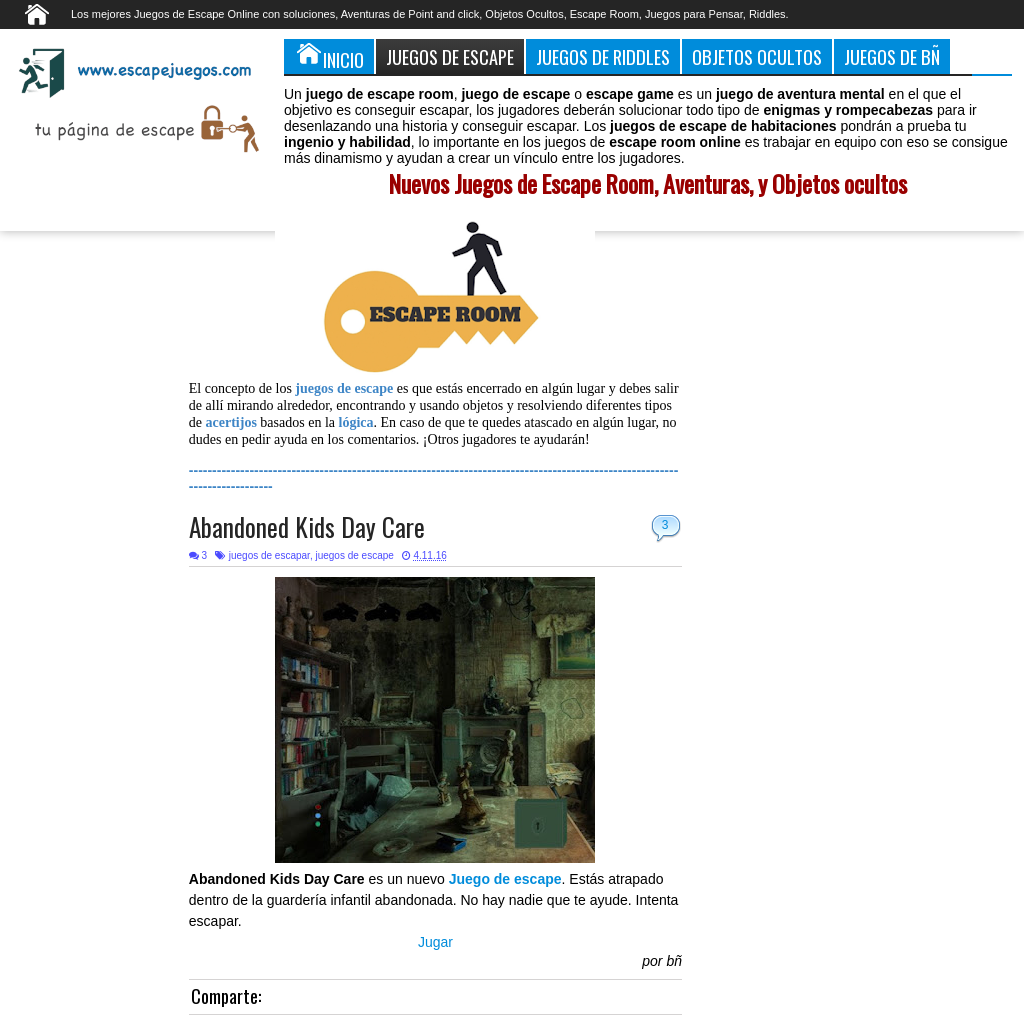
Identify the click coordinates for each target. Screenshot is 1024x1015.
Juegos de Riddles (603, 56)
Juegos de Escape (450, 56)
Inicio (329, 56)
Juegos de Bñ (892, 56)
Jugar (435, 942)
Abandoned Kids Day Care (307, 526)
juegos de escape (354, 555)
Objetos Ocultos (757, 56)
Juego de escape (505, 879)
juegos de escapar (269, 555)
